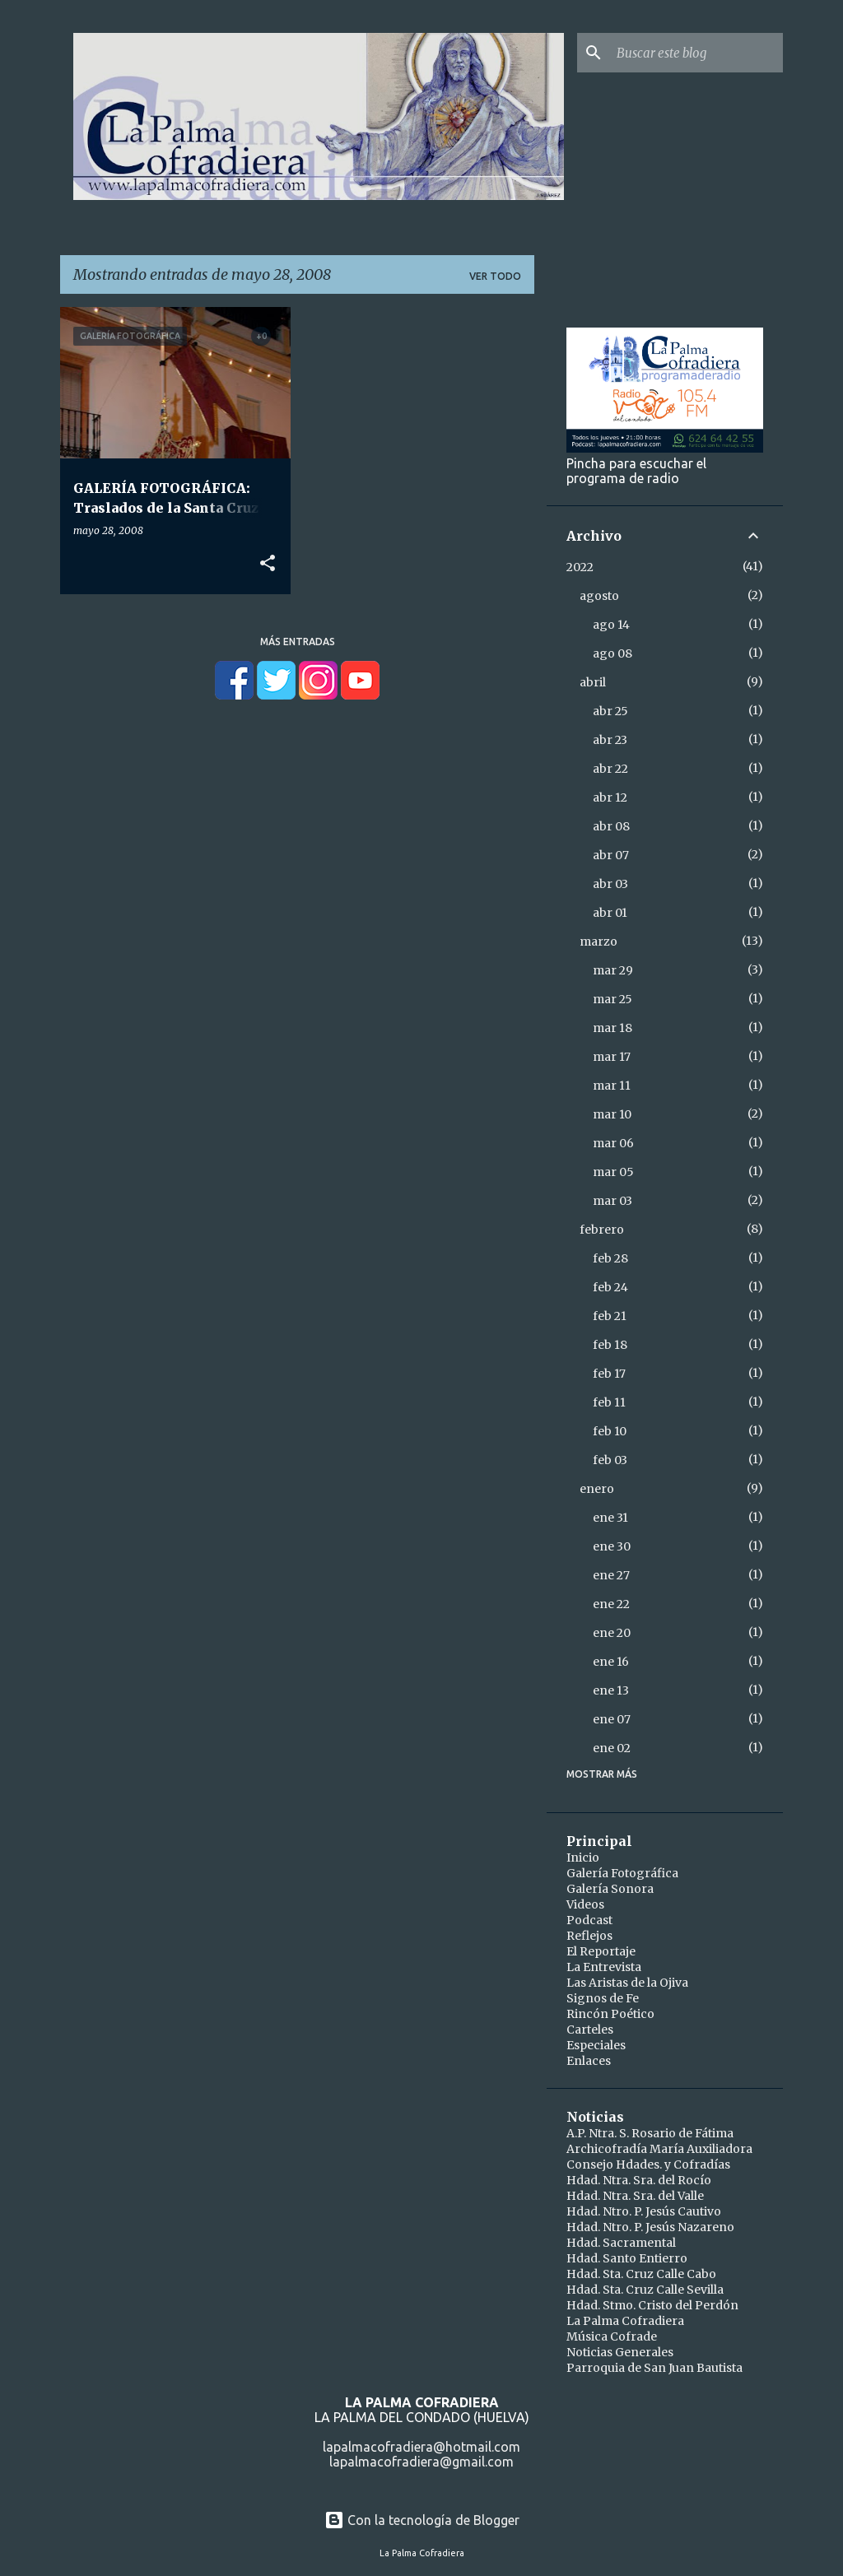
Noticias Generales (619, 2352)
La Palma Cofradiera (625, 2320)
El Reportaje (601, 1951)
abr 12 (610, 797)
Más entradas (297, 641)
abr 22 (610, 768)
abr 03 (610, 883)
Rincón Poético (610, 2013)
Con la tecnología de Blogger (421, 2520)
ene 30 (612, 1546)
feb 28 (610, 1258)
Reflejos (589, 1935)
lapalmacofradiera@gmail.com (421, 2461)
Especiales (596, 2045)
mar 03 (612, 1200)
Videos (585, 1904)
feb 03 (610, 1460)
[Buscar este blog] (696, 52)
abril (593, 682)
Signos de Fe (602, 1998)
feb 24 (610, 1287)
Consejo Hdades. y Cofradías (648, 2164)
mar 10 (612, 1114)
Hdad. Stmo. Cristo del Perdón (652, 2305)
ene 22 (611, 1604)
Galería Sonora (610, 1888)
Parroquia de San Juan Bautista (654, 2367)
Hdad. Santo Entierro (626, 2258)
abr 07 (611, 855)
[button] (267, 563)
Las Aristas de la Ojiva (627, 1982)
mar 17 (612, 1056)
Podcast (589, 1920)
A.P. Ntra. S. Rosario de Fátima (650, 2133)
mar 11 (612, 1085)
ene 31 (610, 1517)
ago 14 (611, 624)
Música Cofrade (611, 2336)
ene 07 (612, 1719)
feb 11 (609, 1402)
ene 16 (611, 1661)
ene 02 (612, 1748)
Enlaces (588, 2060)
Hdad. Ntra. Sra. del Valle (635, 2195)
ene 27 (611, 1575)
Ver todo (495, 276)
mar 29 (613, 970)
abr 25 (610, 711)
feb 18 (610, 1344)
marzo (598, 941)
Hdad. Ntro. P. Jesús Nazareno (650, 2227)
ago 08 (612, 653)
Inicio (582, 1857)
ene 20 (612, 1632)
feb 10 (609, 1431)
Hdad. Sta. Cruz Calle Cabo (641, 2274)
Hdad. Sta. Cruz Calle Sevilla (645, 2289)
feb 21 (609, 1316)
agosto (599, 595)
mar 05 (613, 1172)
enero (597, 1488)
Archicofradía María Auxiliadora (659, 2148)
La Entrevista (603, 1967)
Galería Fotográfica (622, 1873)
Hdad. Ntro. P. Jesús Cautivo (643, 2211)
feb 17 (609, 1373)
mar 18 (612, 1028)
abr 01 (610, 912)
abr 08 (611, 826)
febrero (602, 1229)
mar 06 (613, 1143)
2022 (580, 567)
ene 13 (611, 1690)
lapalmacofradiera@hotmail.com (421, 2446)
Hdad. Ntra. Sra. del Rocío (638, 2180)
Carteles (589, 2029)
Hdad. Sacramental (621, 2242)
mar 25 (612, 999)
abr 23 (610, 739)
